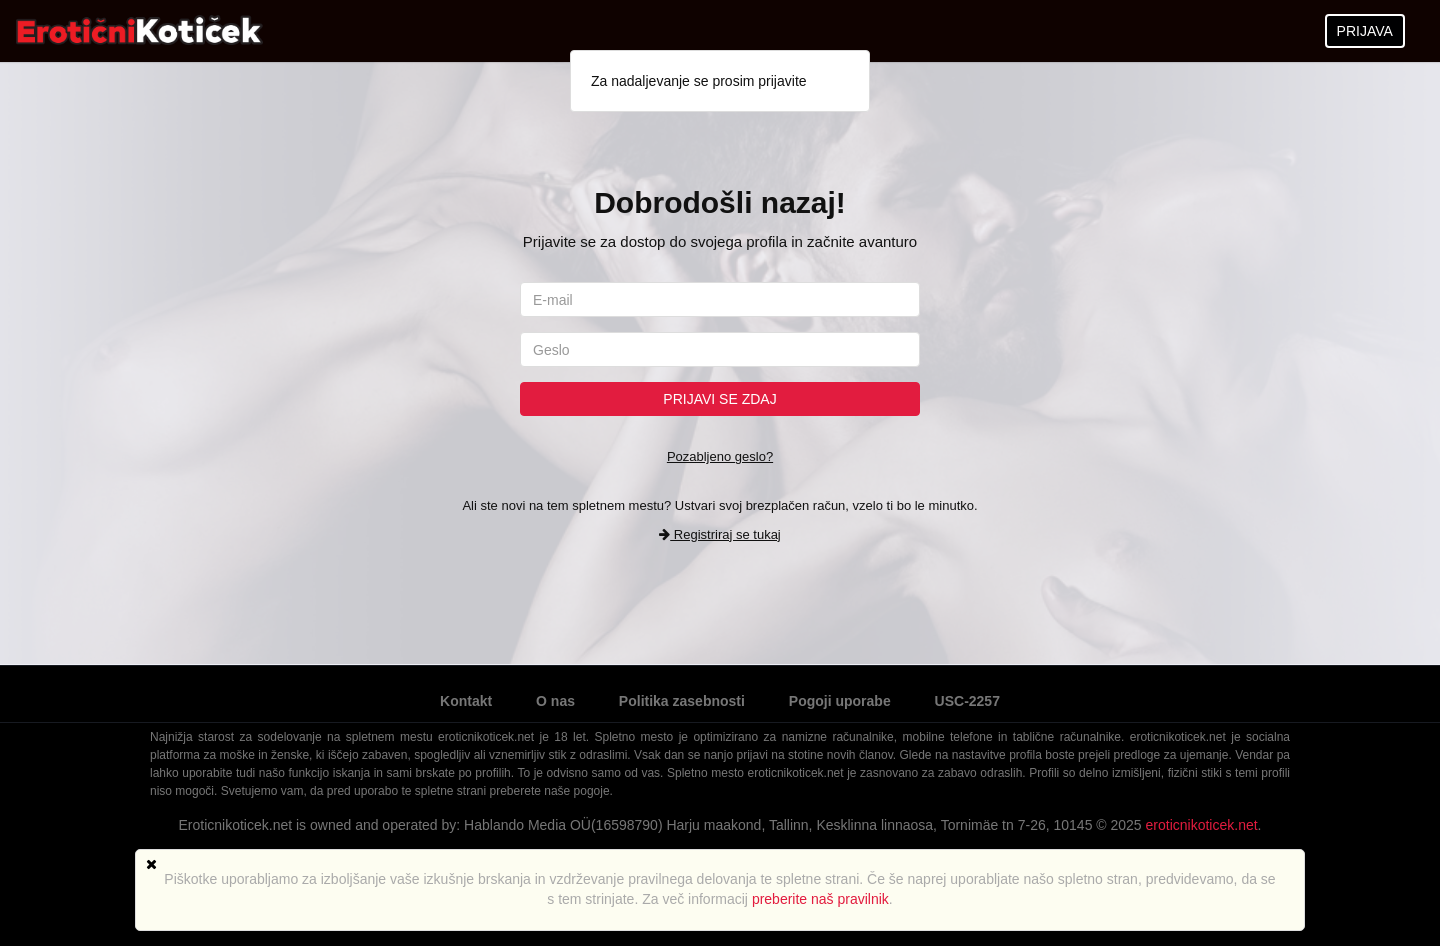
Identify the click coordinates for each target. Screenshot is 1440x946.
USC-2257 (967, 701)
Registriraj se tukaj (720, 534)
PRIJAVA (1365, 31)
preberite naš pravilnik (820, 899)
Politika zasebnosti (682, 701)
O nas (555, 701)
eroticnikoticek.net (1202, 825)
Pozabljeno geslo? (720, 456)
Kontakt (466, 701)
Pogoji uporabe (840, 701)
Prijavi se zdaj (719, 399)
